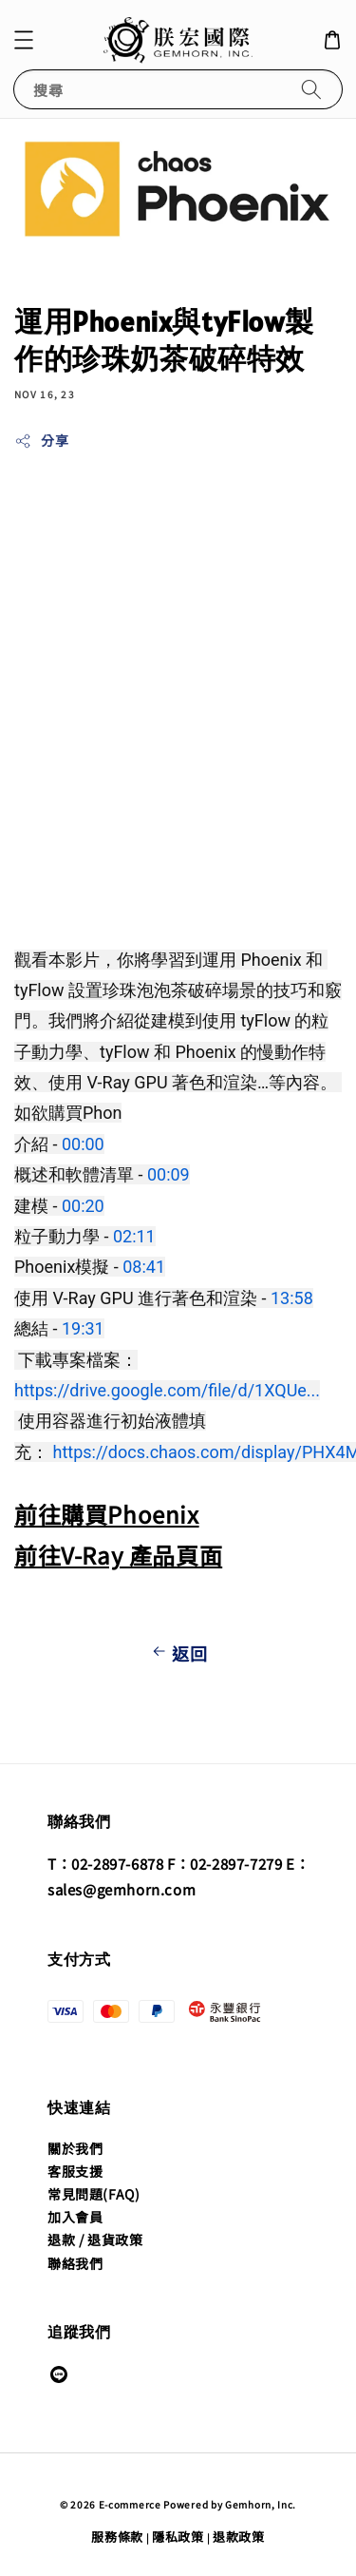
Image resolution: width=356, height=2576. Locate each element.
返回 (177, 1653)
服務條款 (117, 2537)
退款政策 (239, 2537)
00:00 (83, 1144)
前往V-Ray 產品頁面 (118, 1554)
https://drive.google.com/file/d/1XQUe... (167, 1390)
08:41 (143, 1267)
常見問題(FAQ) (93, 2193)
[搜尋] (311, 88)
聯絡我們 (75, 2263)
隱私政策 (178, 2537)
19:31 (83, 1328)
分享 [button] (41, 440)
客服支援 (75, 2171)
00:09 (168, 1174)
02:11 (134, 1236)
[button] (24, 40)
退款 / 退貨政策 (94, 2239)
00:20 (83, 1206)
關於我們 (75, 2148)
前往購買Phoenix (106, 1513)
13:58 (292, 1298)
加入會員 (75, 2216)
